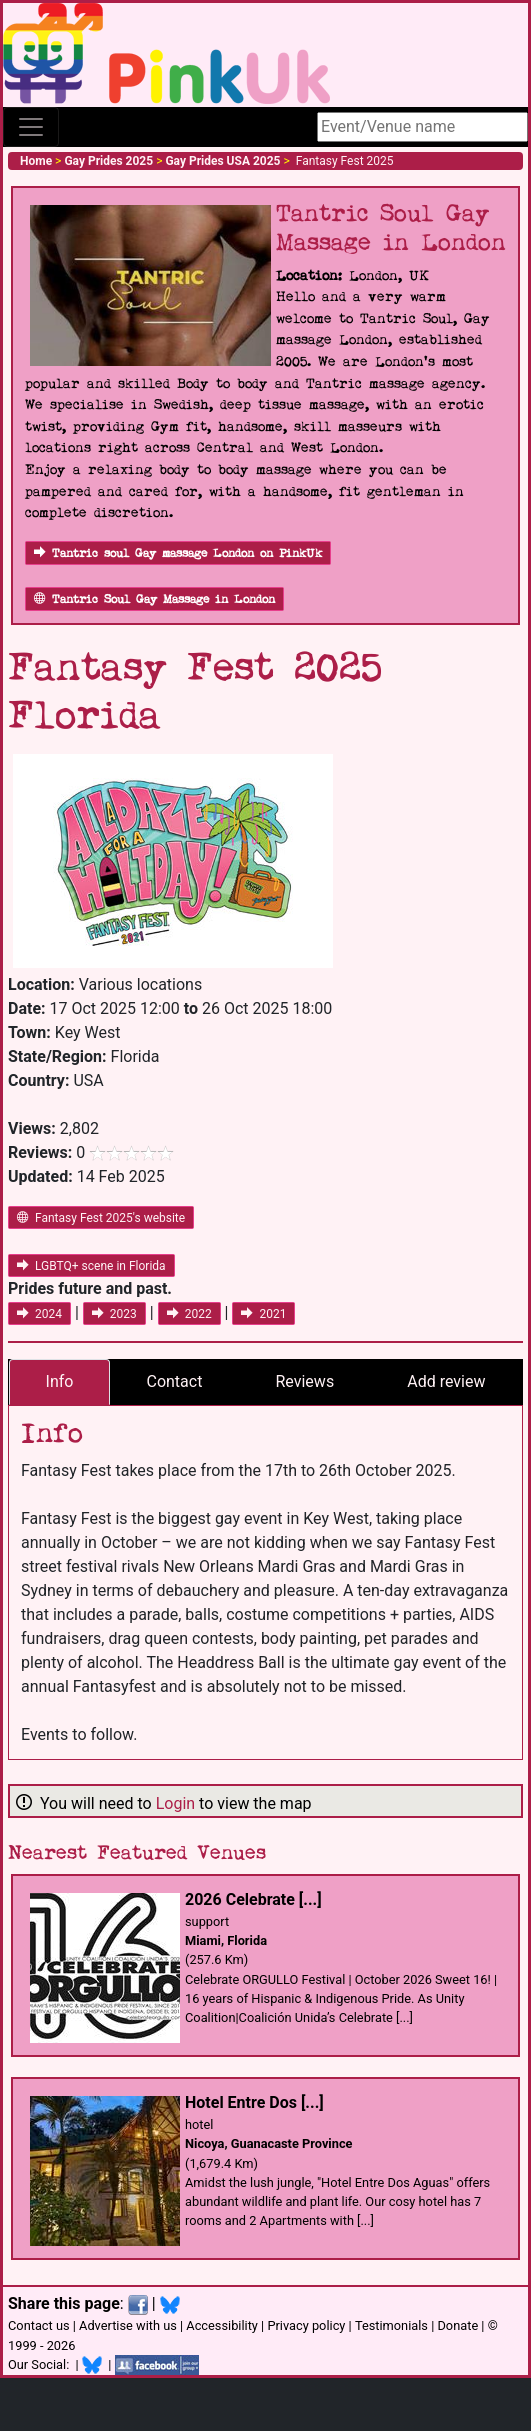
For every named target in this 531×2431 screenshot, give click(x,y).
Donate (457, 2325)
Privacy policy (306, 2325)
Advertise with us (128, 2325)
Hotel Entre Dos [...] (254, 2102)
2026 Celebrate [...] (253, 1899)
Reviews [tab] (304, 1381)
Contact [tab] (174, 1381)
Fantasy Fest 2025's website (101, 1218)
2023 (114, 1314)
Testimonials (391, 2325)
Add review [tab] (446, 1381)
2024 (39, 1314)
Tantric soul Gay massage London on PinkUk (178, 553)
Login (175, 1803)
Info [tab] (60, 1381)
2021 (263, 1314)
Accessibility (222, 2325)
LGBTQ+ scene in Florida (91, 1266)
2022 (189, 1314)
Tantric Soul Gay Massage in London (154, 599)
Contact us (39, 2325)
